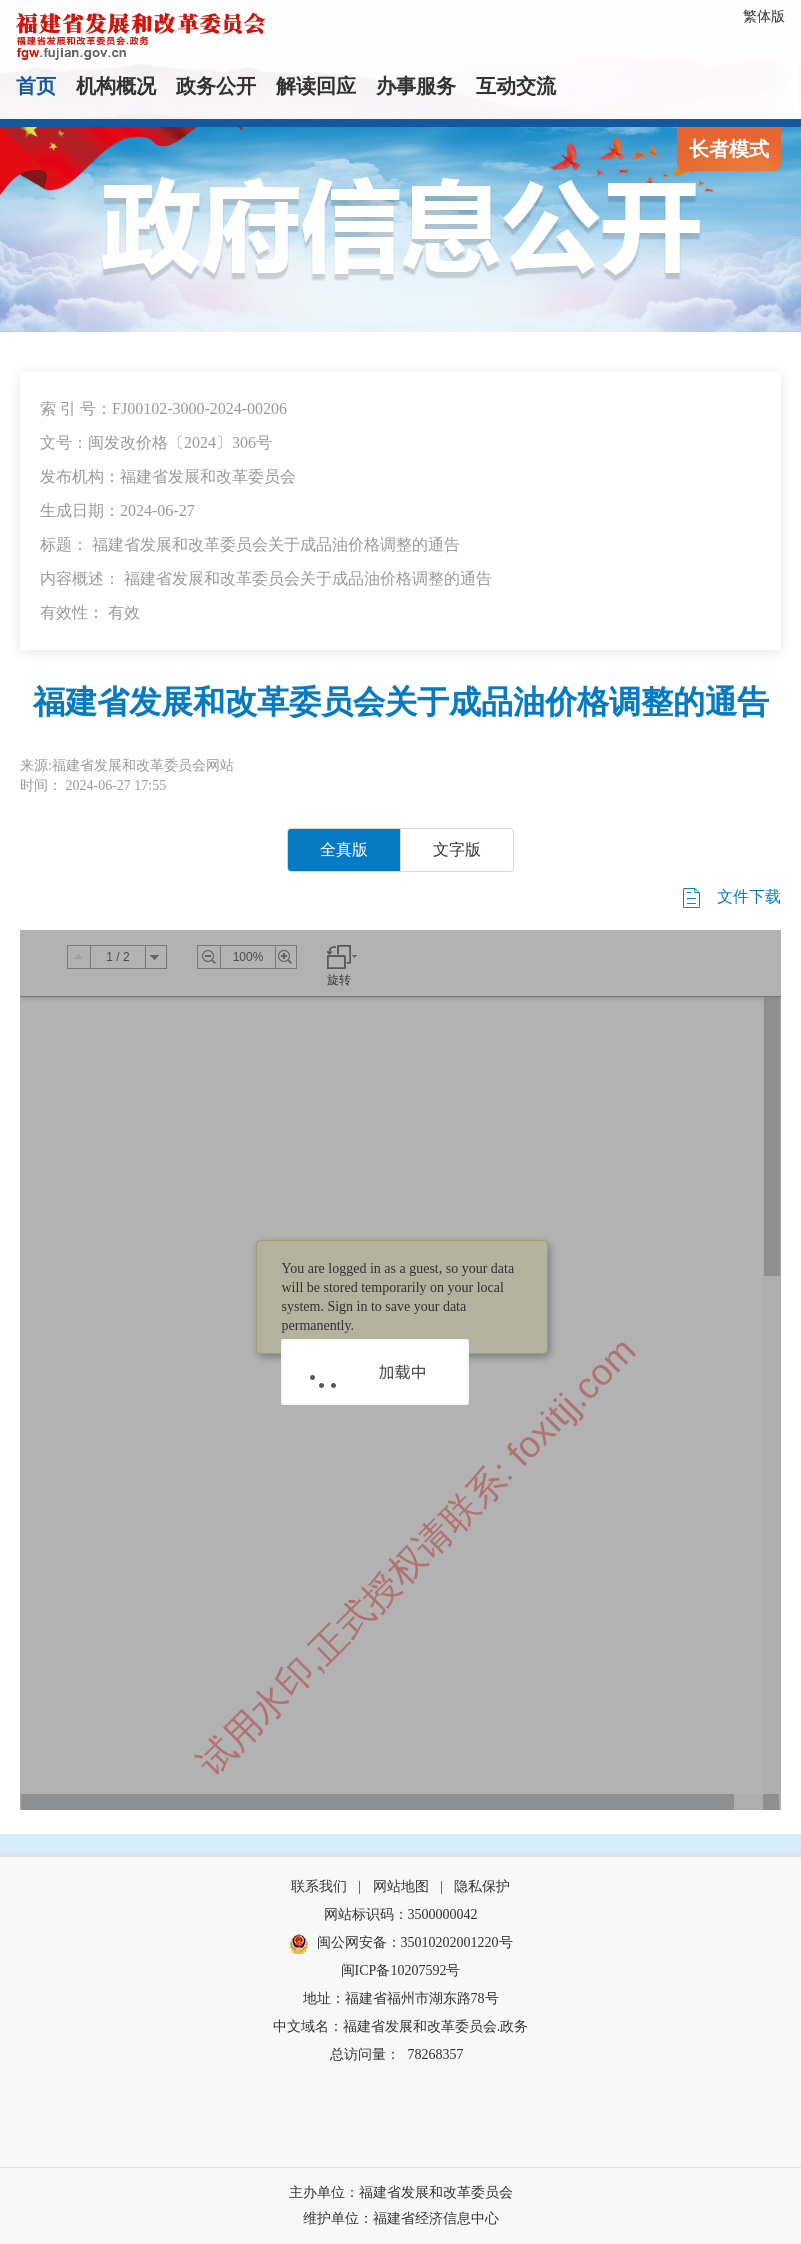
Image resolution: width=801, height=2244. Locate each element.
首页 (36, 86)
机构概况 (116, 86)
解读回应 (316, 86)
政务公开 (216, 86)
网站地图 (401, 1886)
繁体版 (764, 16)
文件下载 (730, 898)
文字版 (457, 849)
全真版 (344, 849)
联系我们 (319, 1886)
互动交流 (516, 86)
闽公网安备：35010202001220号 (401, 1944)
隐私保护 (482, 1886)
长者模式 (729, 149)
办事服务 (416, 86)
